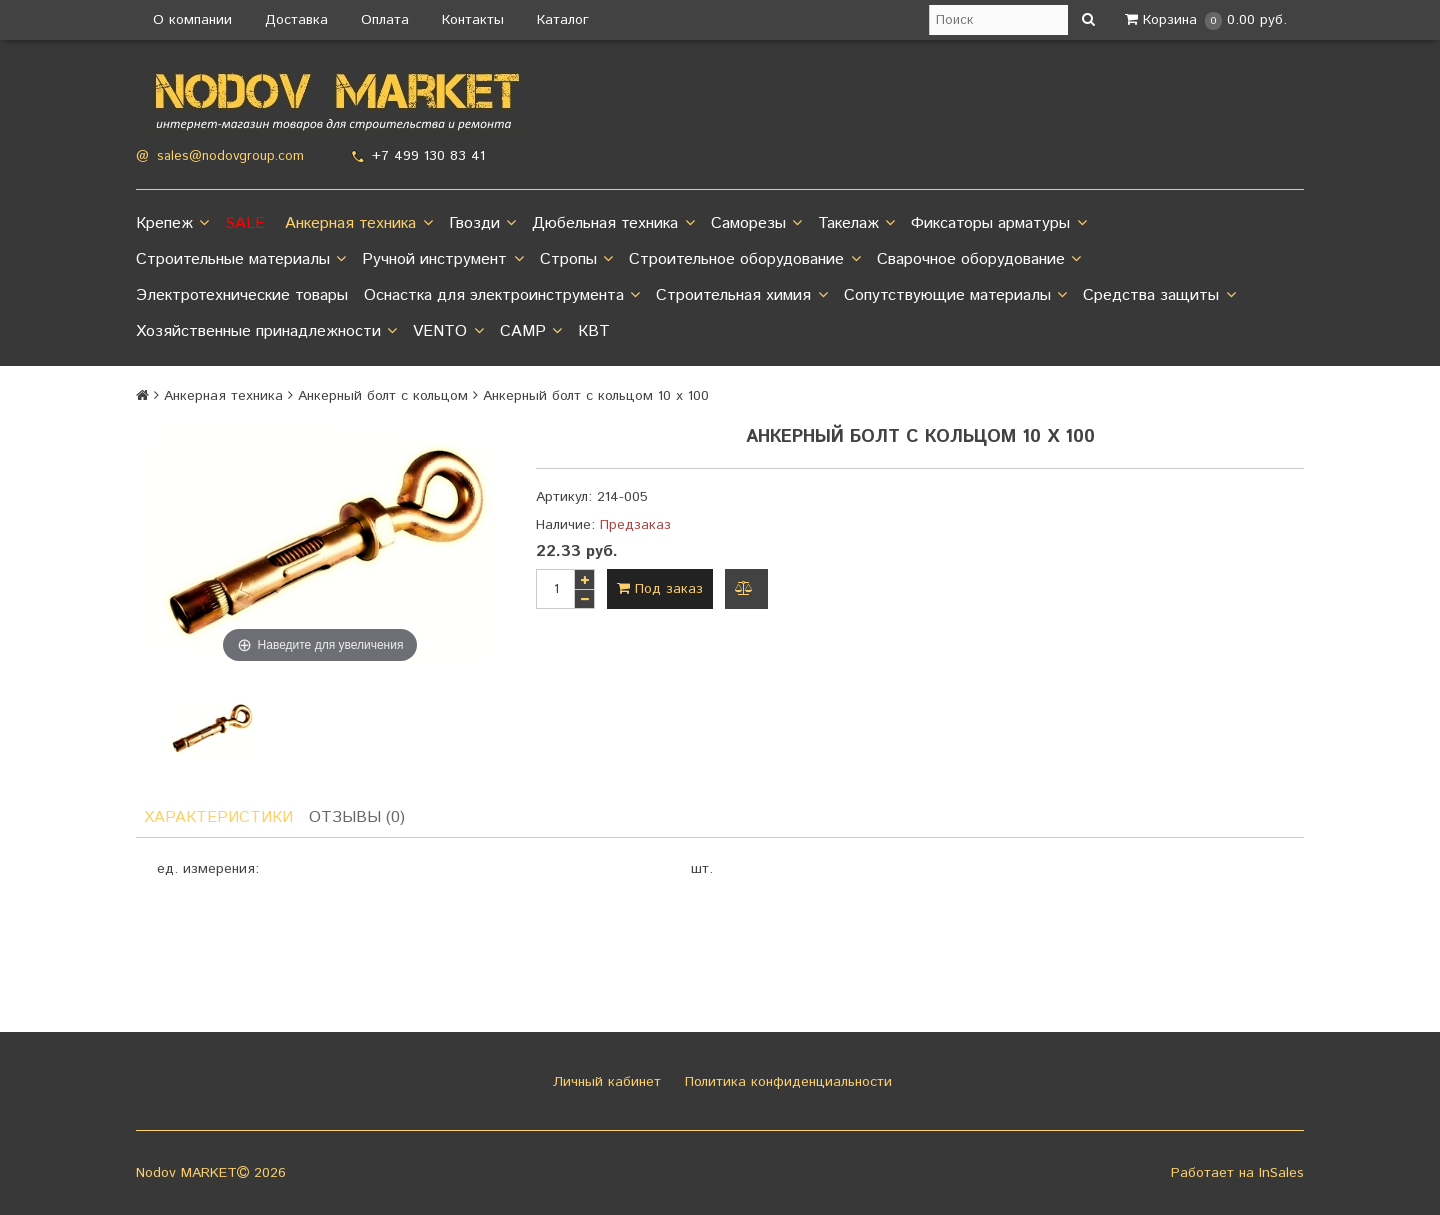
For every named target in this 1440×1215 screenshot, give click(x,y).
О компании (192, 20)
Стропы (576, 260)
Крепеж (172, 224)
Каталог (563, 20)
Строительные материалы (241, 260)
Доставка (296, 20)
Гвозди (482, 224)
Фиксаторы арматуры (998, 224)
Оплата (385, 20)
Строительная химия (741, 296)
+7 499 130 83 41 (428, 156)
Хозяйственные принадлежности (266, 332)
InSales (1281, 1173)
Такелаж (856, 224)
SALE (245, 223)
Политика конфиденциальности (786, 1082)
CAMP (531, 332)
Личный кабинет (604, 1082)
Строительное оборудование (744, 260)
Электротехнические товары (242, 295)
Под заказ (660, 589)
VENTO (448, 332)
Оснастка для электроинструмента (502, 296)
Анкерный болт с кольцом (383, 396)
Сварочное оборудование (979, 260)
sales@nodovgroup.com (230, 156)
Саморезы (756, 224)
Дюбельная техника (613, 224)
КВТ (594, 331)
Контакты (473, 20)
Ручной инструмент (442, 260)
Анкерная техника (358, 224)
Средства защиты (1159, 296)
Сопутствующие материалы (955, 296)
